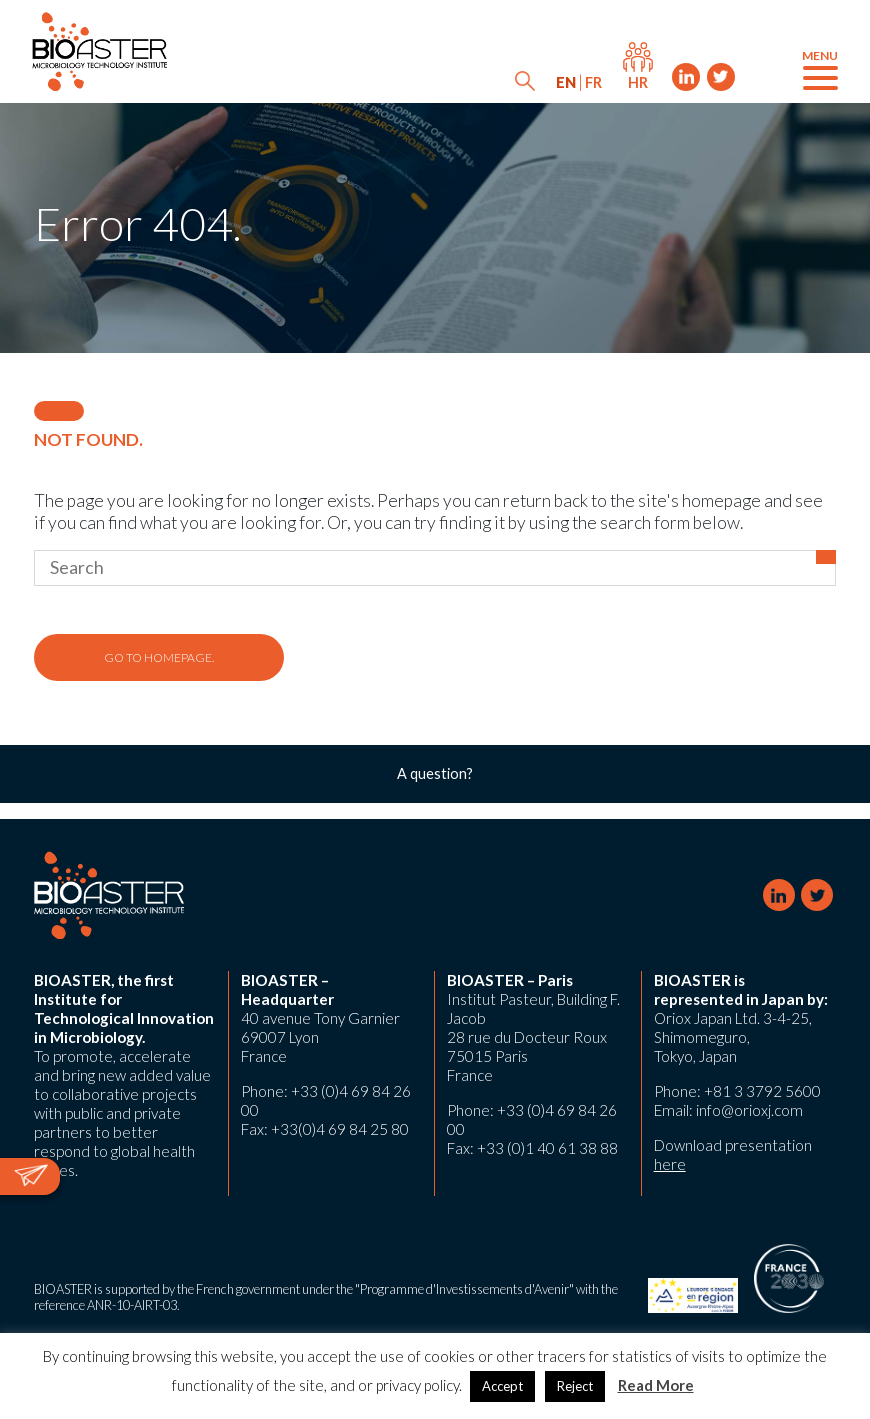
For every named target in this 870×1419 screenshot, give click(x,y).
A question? (435, 773)
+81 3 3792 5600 (762, 1091)
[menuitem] (566, 82)
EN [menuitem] (566, 82)
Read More (656, 1385)
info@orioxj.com (749, 1110)
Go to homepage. (159, 657)
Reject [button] (575, 1386)
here (670, 1164)
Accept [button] (502, 1386)
